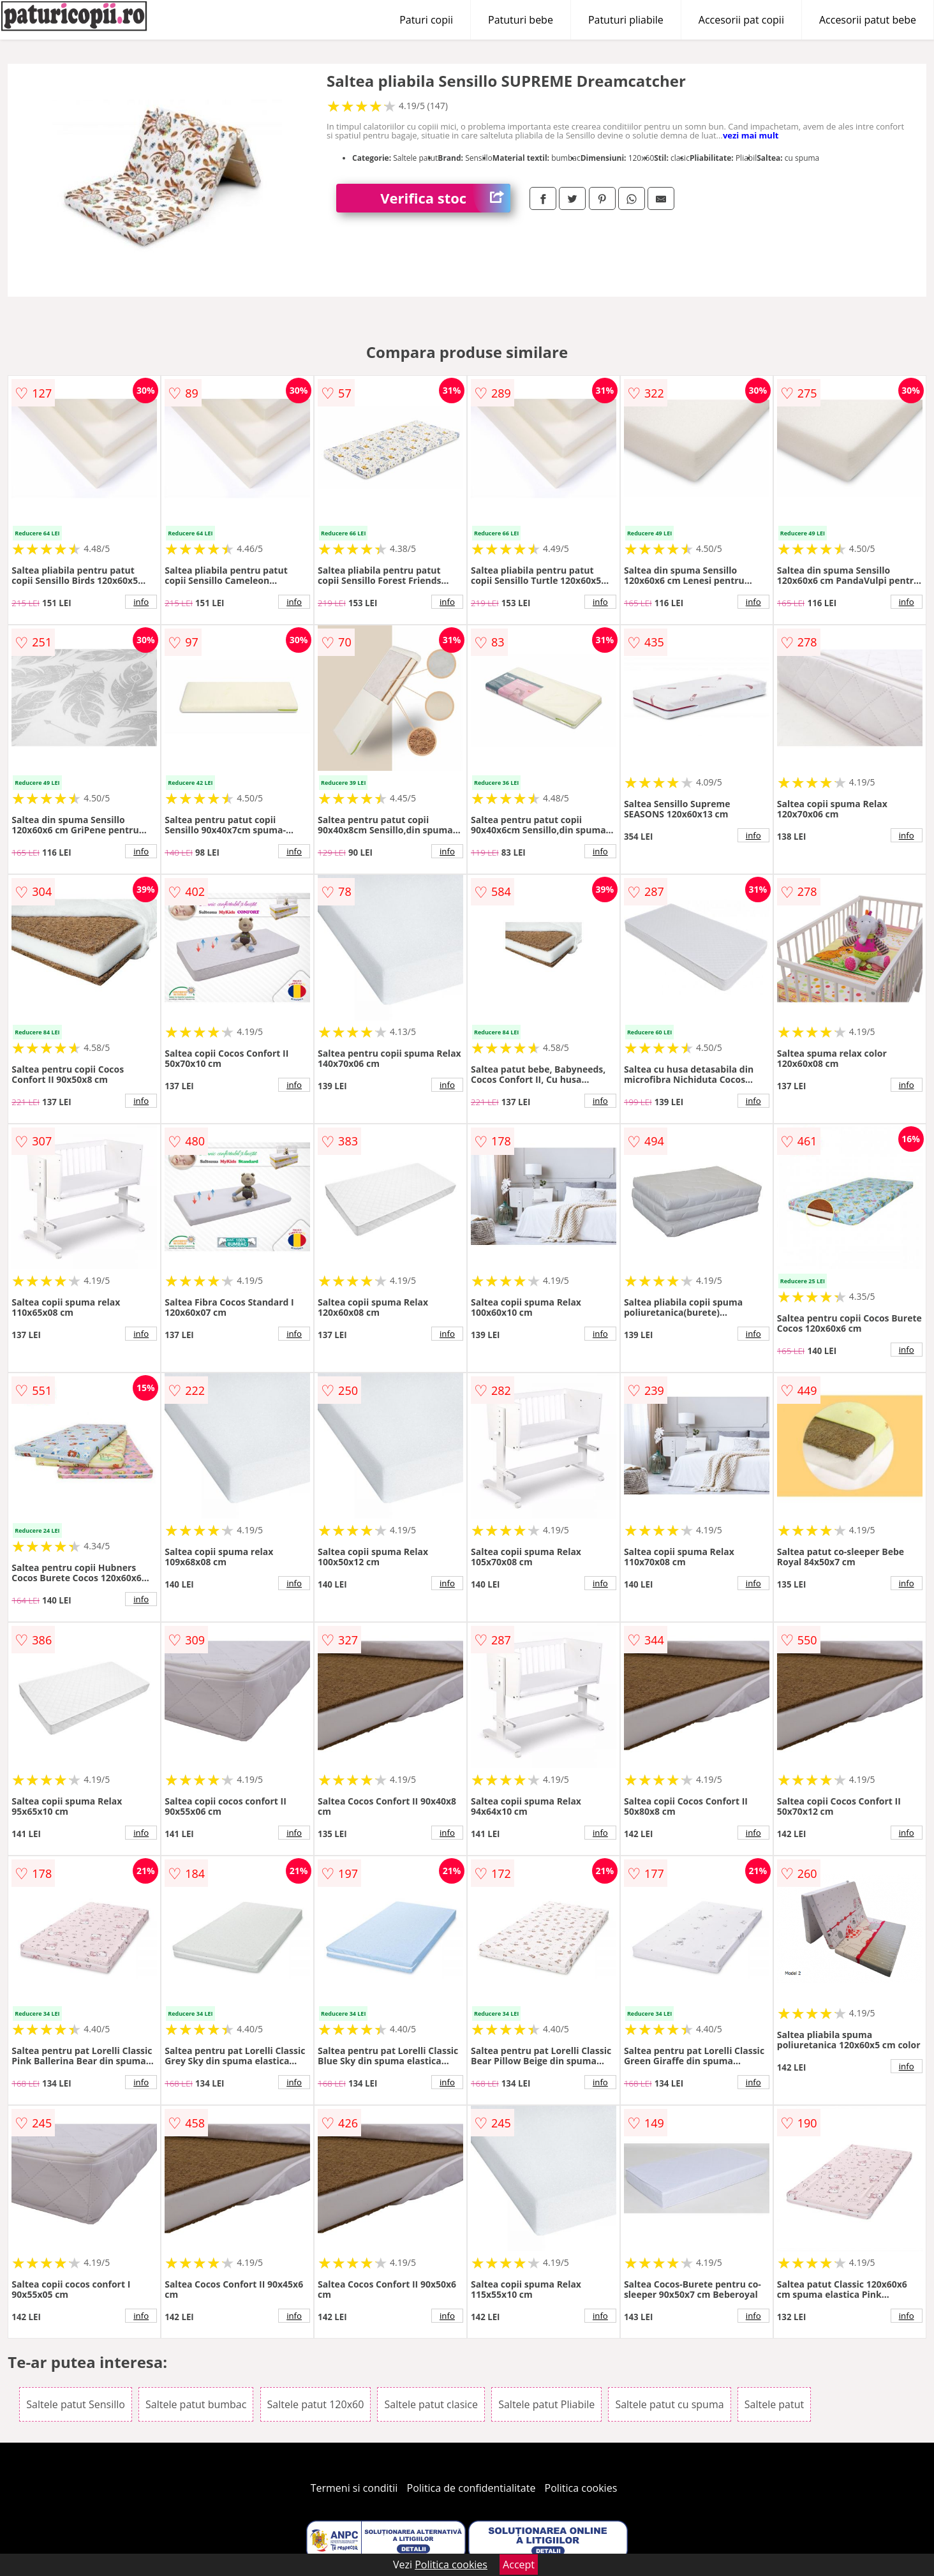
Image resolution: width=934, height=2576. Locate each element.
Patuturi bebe (520, 20)
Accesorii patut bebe (867, 20)
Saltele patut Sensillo (75, 2404)
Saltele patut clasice (431, 2404)
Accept (519, 2564)
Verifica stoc (445, 198)
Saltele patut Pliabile (546, 2404)
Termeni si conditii (354, 2488)
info (141, 601)
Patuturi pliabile (625, 20)
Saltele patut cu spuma (669, 2404)
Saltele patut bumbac (195, 2404)
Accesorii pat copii (741, 20)
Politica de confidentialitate (471, 2488)
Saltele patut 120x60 (315, 2404)
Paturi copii (426, 20)
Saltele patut (774, 2404)
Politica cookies (581, 2488)
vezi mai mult (751, 135)
